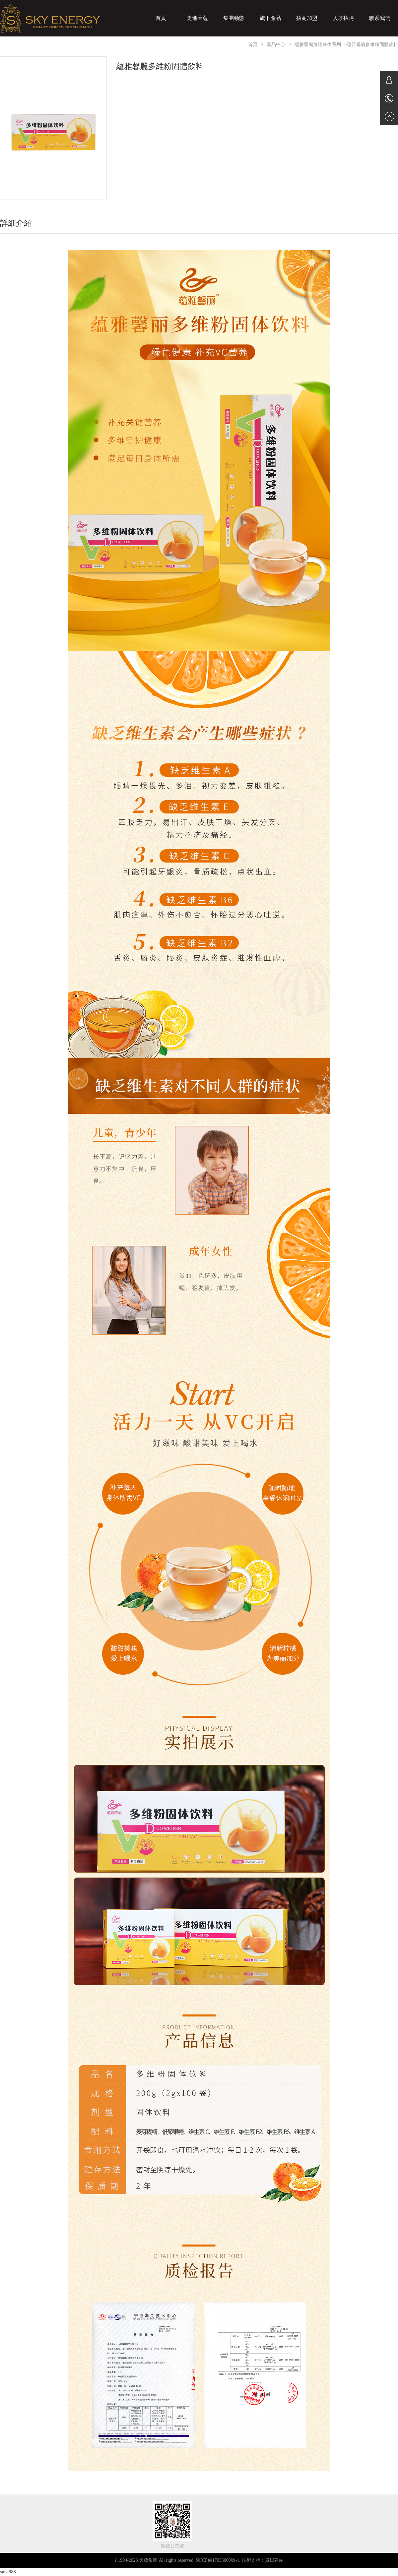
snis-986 (8, 2571)
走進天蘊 (197, 18)
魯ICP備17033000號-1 (217, 2560)
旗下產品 (270, 18)
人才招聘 (343, 18)
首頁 (161, 18)
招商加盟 (306, 18)
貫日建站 (274, 2560)
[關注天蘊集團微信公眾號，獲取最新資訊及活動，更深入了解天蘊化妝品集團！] (172, 2520)
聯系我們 (379, 18)
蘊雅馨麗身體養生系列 (318, 44)
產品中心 (276, 44)
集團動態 (233, 18)
